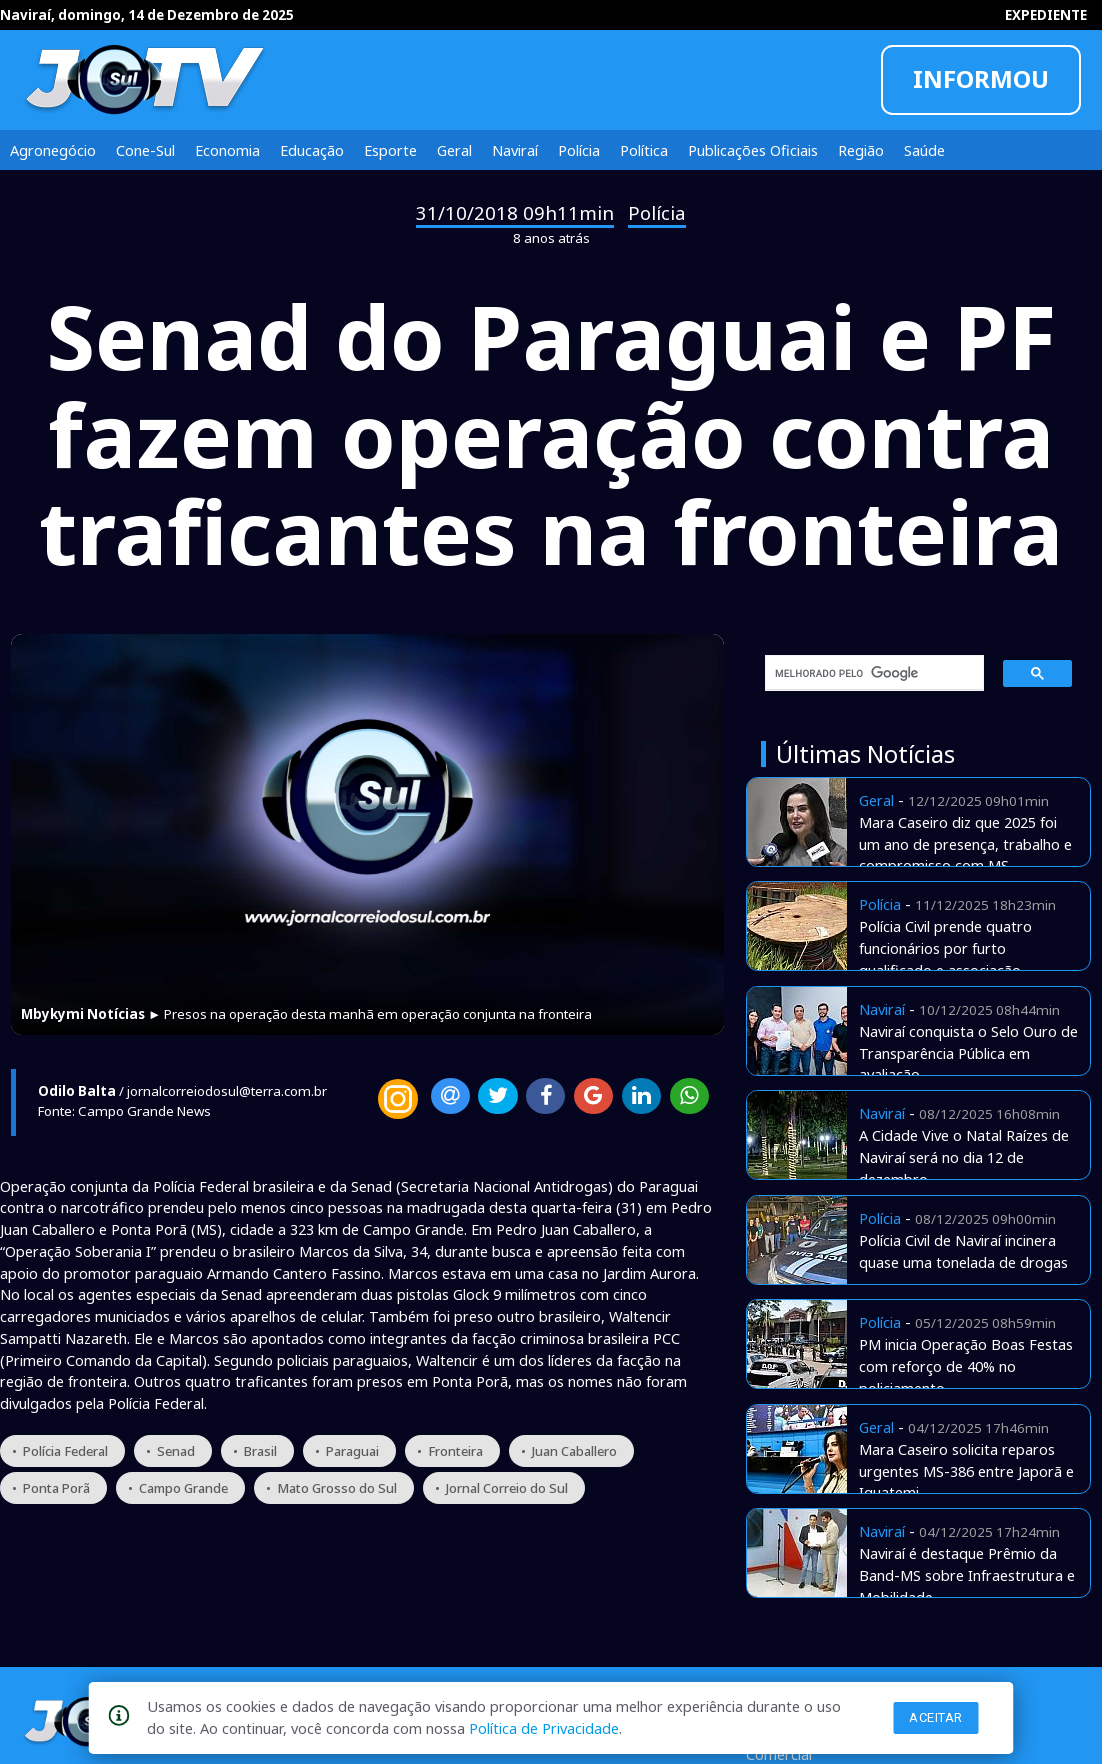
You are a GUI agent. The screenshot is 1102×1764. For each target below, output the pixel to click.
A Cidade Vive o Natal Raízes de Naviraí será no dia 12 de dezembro (964, 1157)
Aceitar (936, 1717)
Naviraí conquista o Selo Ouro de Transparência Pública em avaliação (968, 1053)
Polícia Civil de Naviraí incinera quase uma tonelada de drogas (963, 1251)
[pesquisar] (868, 673)
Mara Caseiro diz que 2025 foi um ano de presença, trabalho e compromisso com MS (965, 844)
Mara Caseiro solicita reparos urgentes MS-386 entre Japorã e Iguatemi (966, 1471)
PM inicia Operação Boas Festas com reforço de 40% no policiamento (966, 1366)
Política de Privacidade (544, 1728)
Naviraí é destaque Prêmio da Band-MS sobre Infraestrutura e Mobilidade (967, 1575)
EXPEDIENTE (1046, 15)
